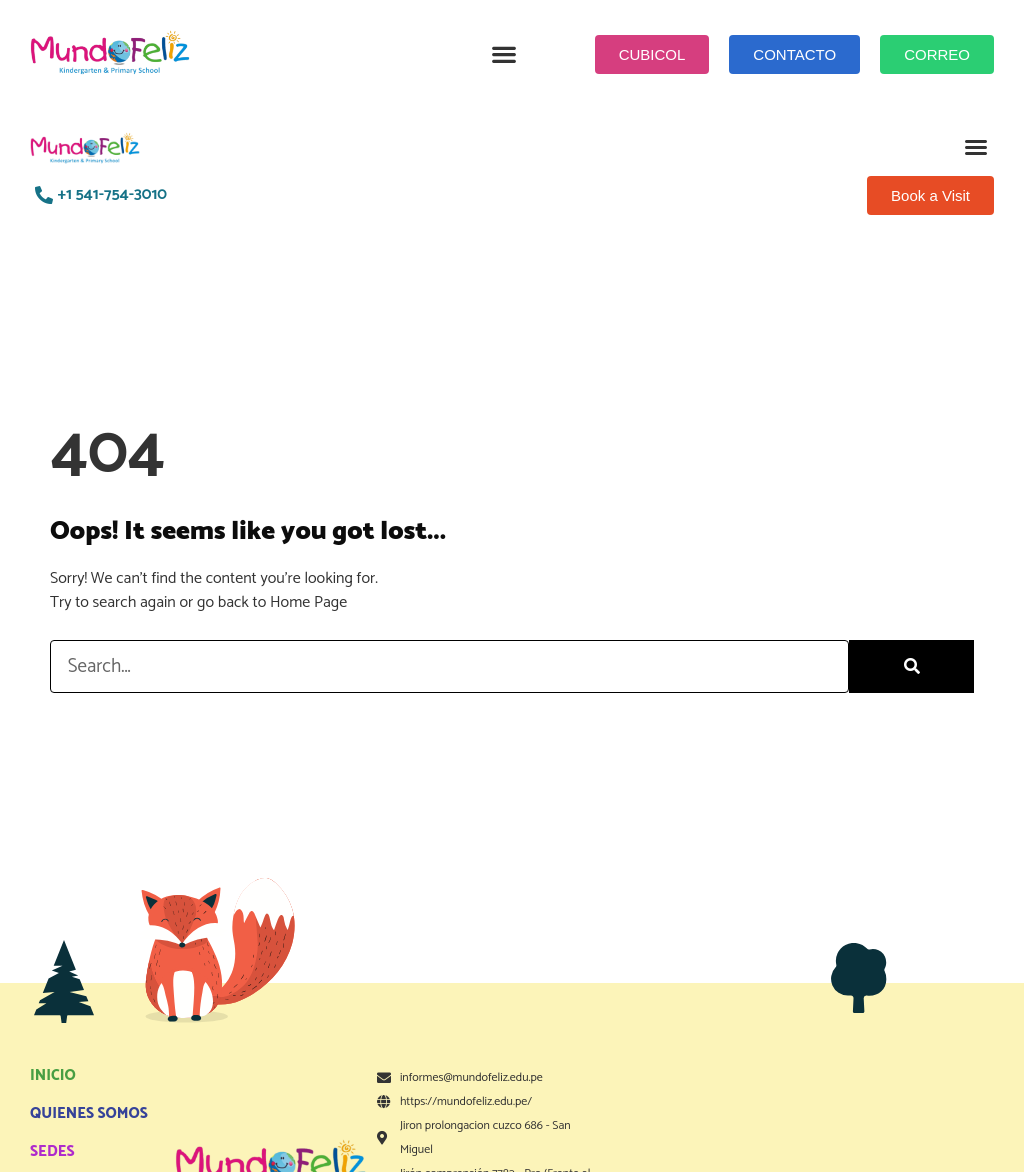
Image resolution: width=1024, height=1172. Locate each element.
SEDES (52, 1151)
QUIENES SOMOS (89, 1113)
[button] (504, 54)
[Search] (911, 666)
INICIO (53, 1075)
